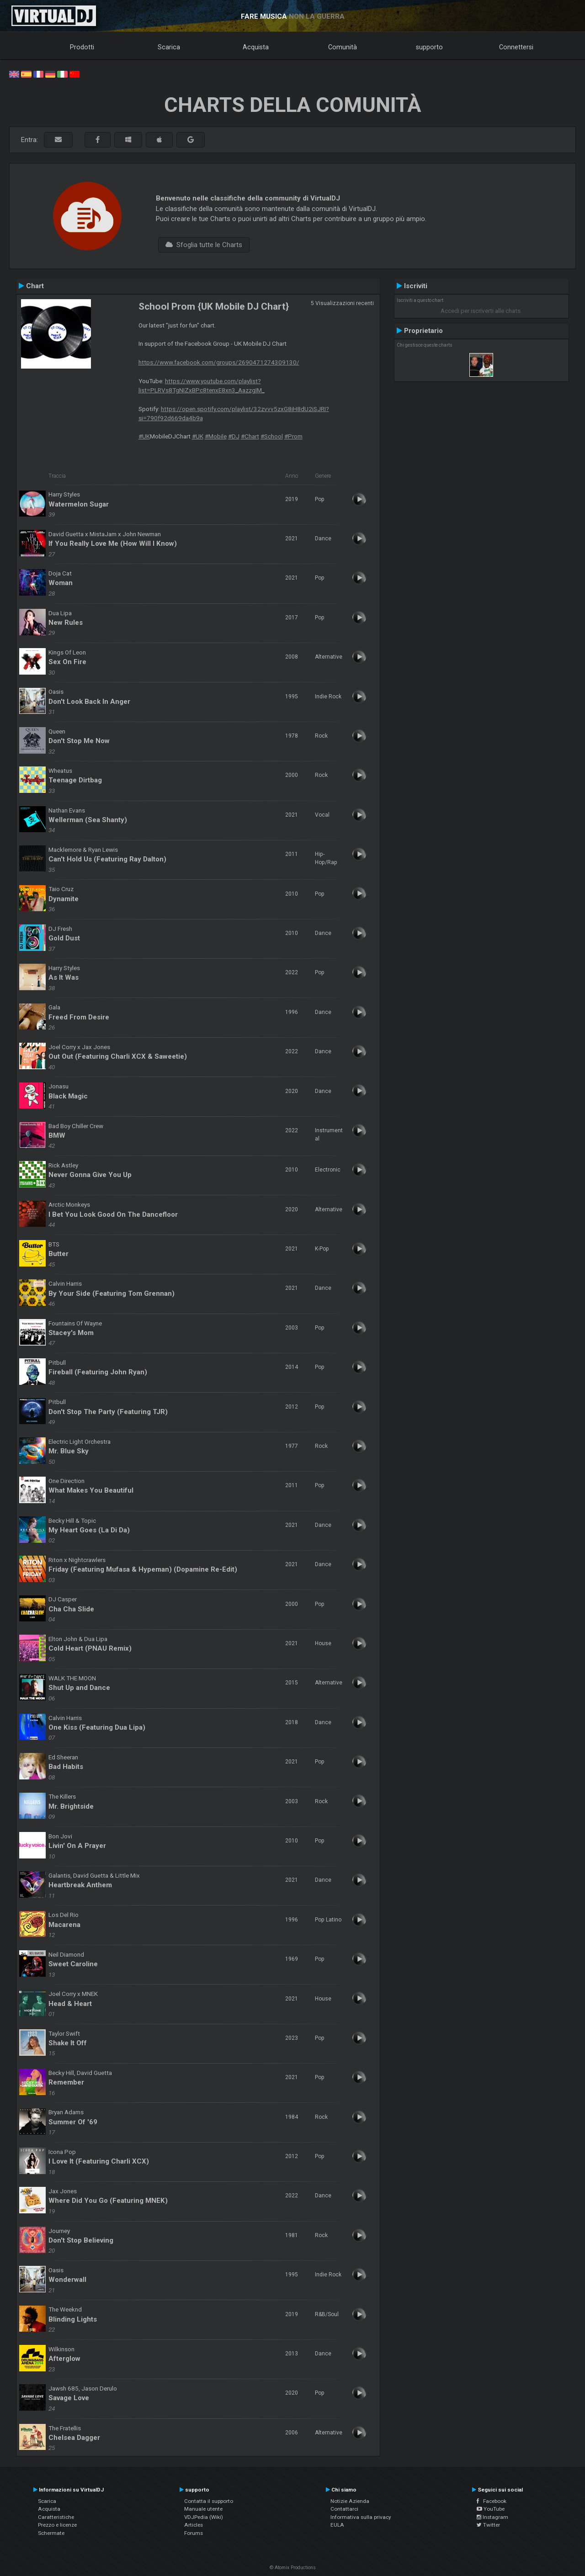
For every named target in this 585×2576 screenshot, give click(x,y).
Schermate (51, 2533)
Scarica (169, 47)
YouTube (491, 2509)
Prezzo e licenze (57, 2525)
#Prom (293, 436)
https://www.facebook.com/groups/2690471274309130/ (218, 362)
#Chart (250, 436)
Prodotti (82, 47)
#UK (144, 436)
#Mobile (216, 436)
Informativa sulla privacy (360, 2517)
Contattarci (344, 2509)
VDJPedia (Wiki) (203, 2517)
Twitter (488, 2525)
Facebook (491, 2501)
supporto (429, 47)
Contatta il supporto (208, 2501)
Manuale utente (203, 2509)
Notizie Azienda (349, 2501)
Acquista (256, 47)
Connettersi (516, 47)
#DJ (233, 436)
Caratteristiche (56, 2517)
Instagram (492, 2517)
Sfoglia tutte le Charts (203, 245)
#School (272, 436)
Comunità (342, 47)
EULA (337, 2525)
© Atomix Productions (293, 2568)
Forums (193, 2533)
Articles (193, 2525)
